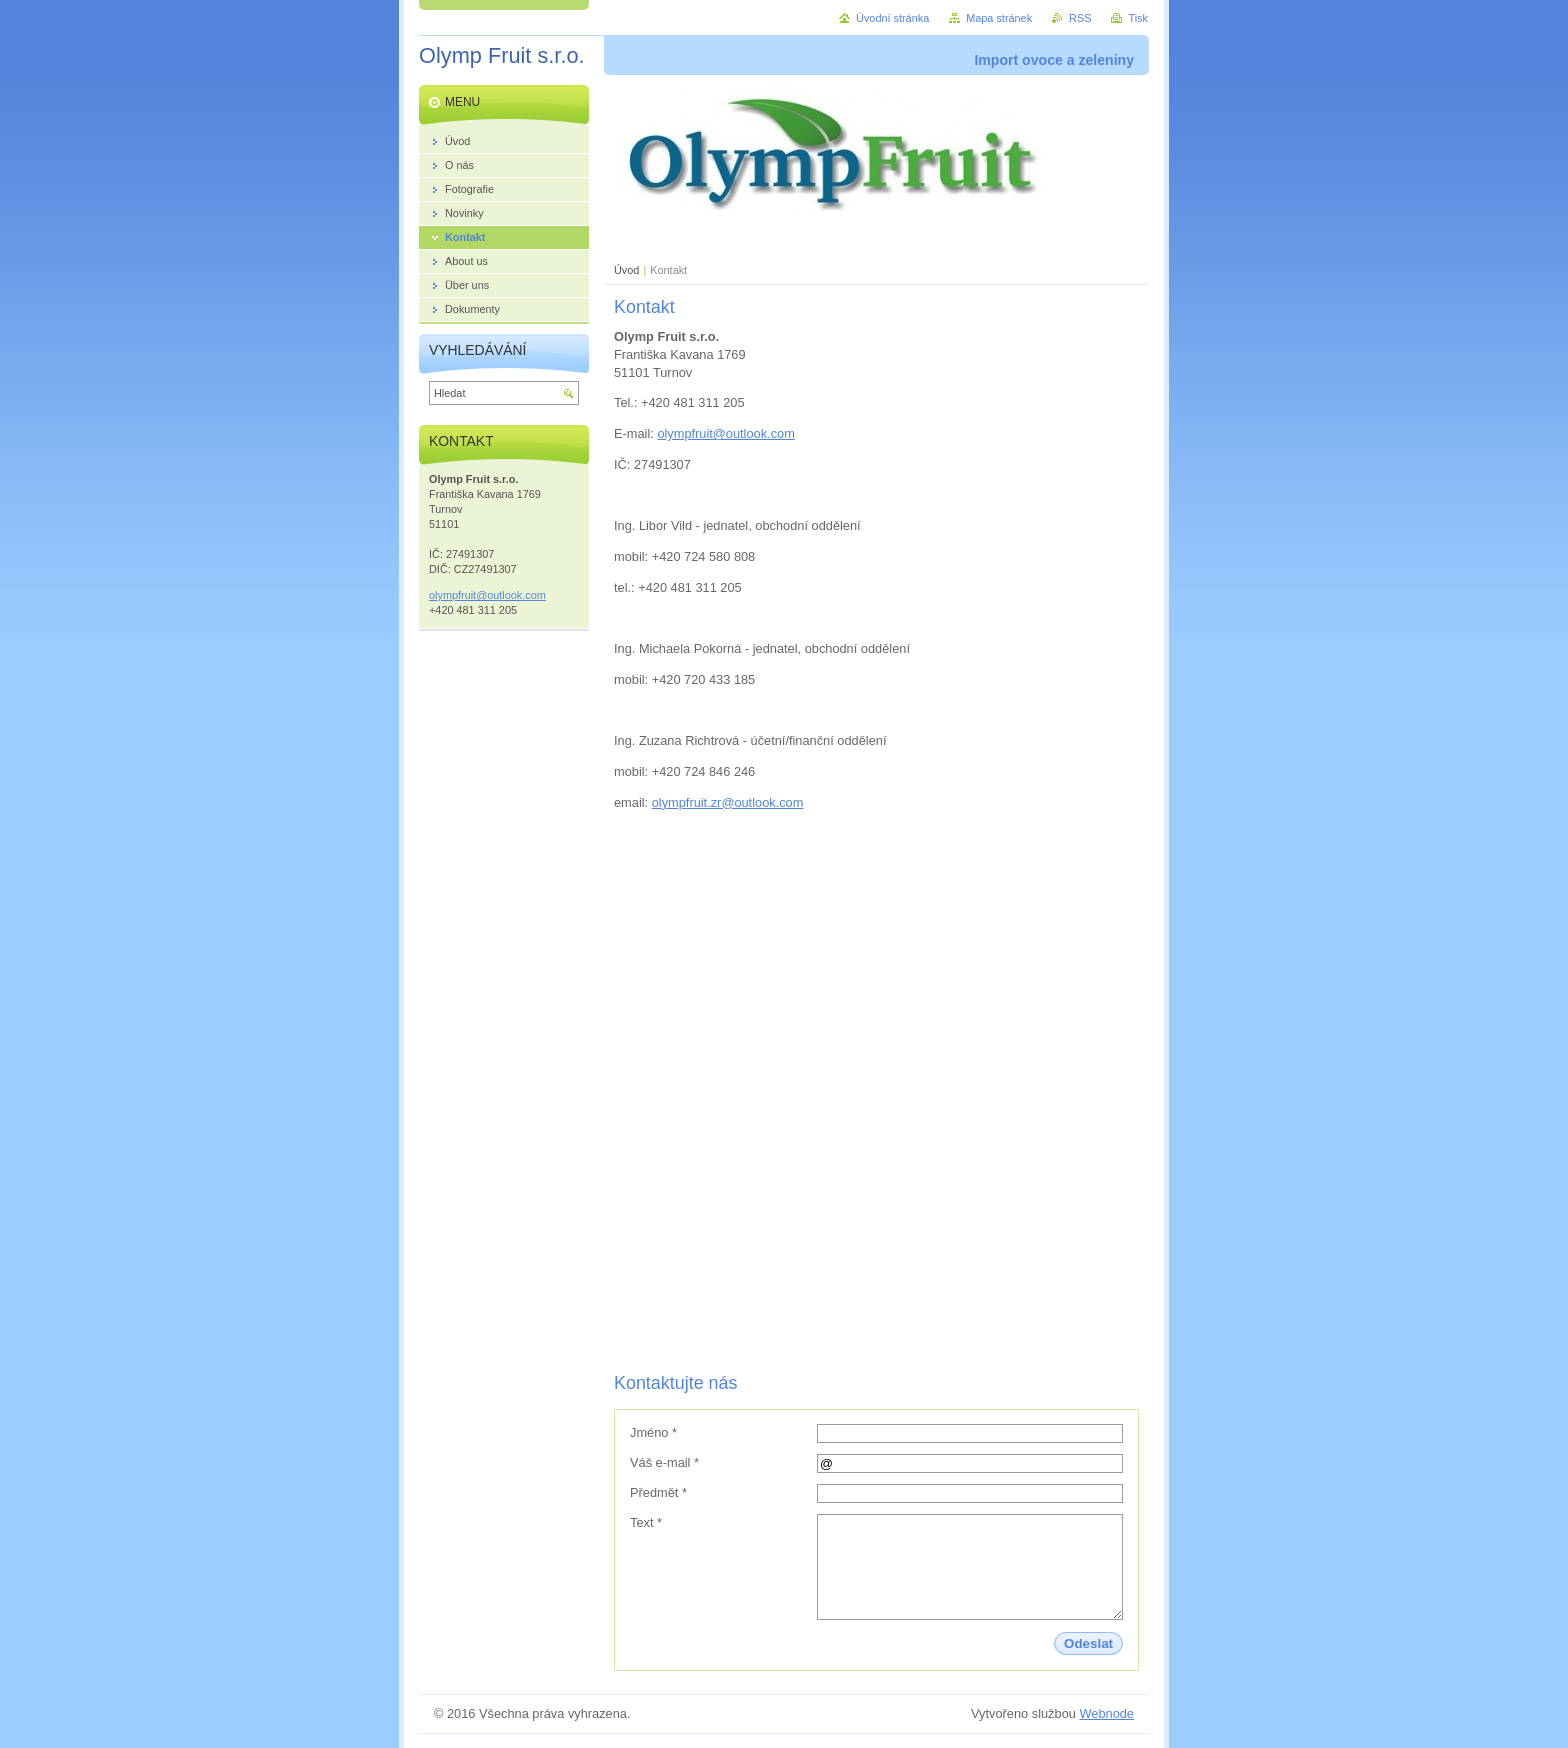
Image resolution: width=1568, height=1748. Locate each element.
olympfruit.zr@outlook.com (728, 802)
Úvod (626, 270)
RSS (1080, 18)
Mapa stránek (999, 18)
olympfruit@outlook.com (725, 433)
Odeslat (1088, 1643)
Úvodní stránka (892, 18)
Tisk (1138, 18)
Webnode (1106, 1713)
